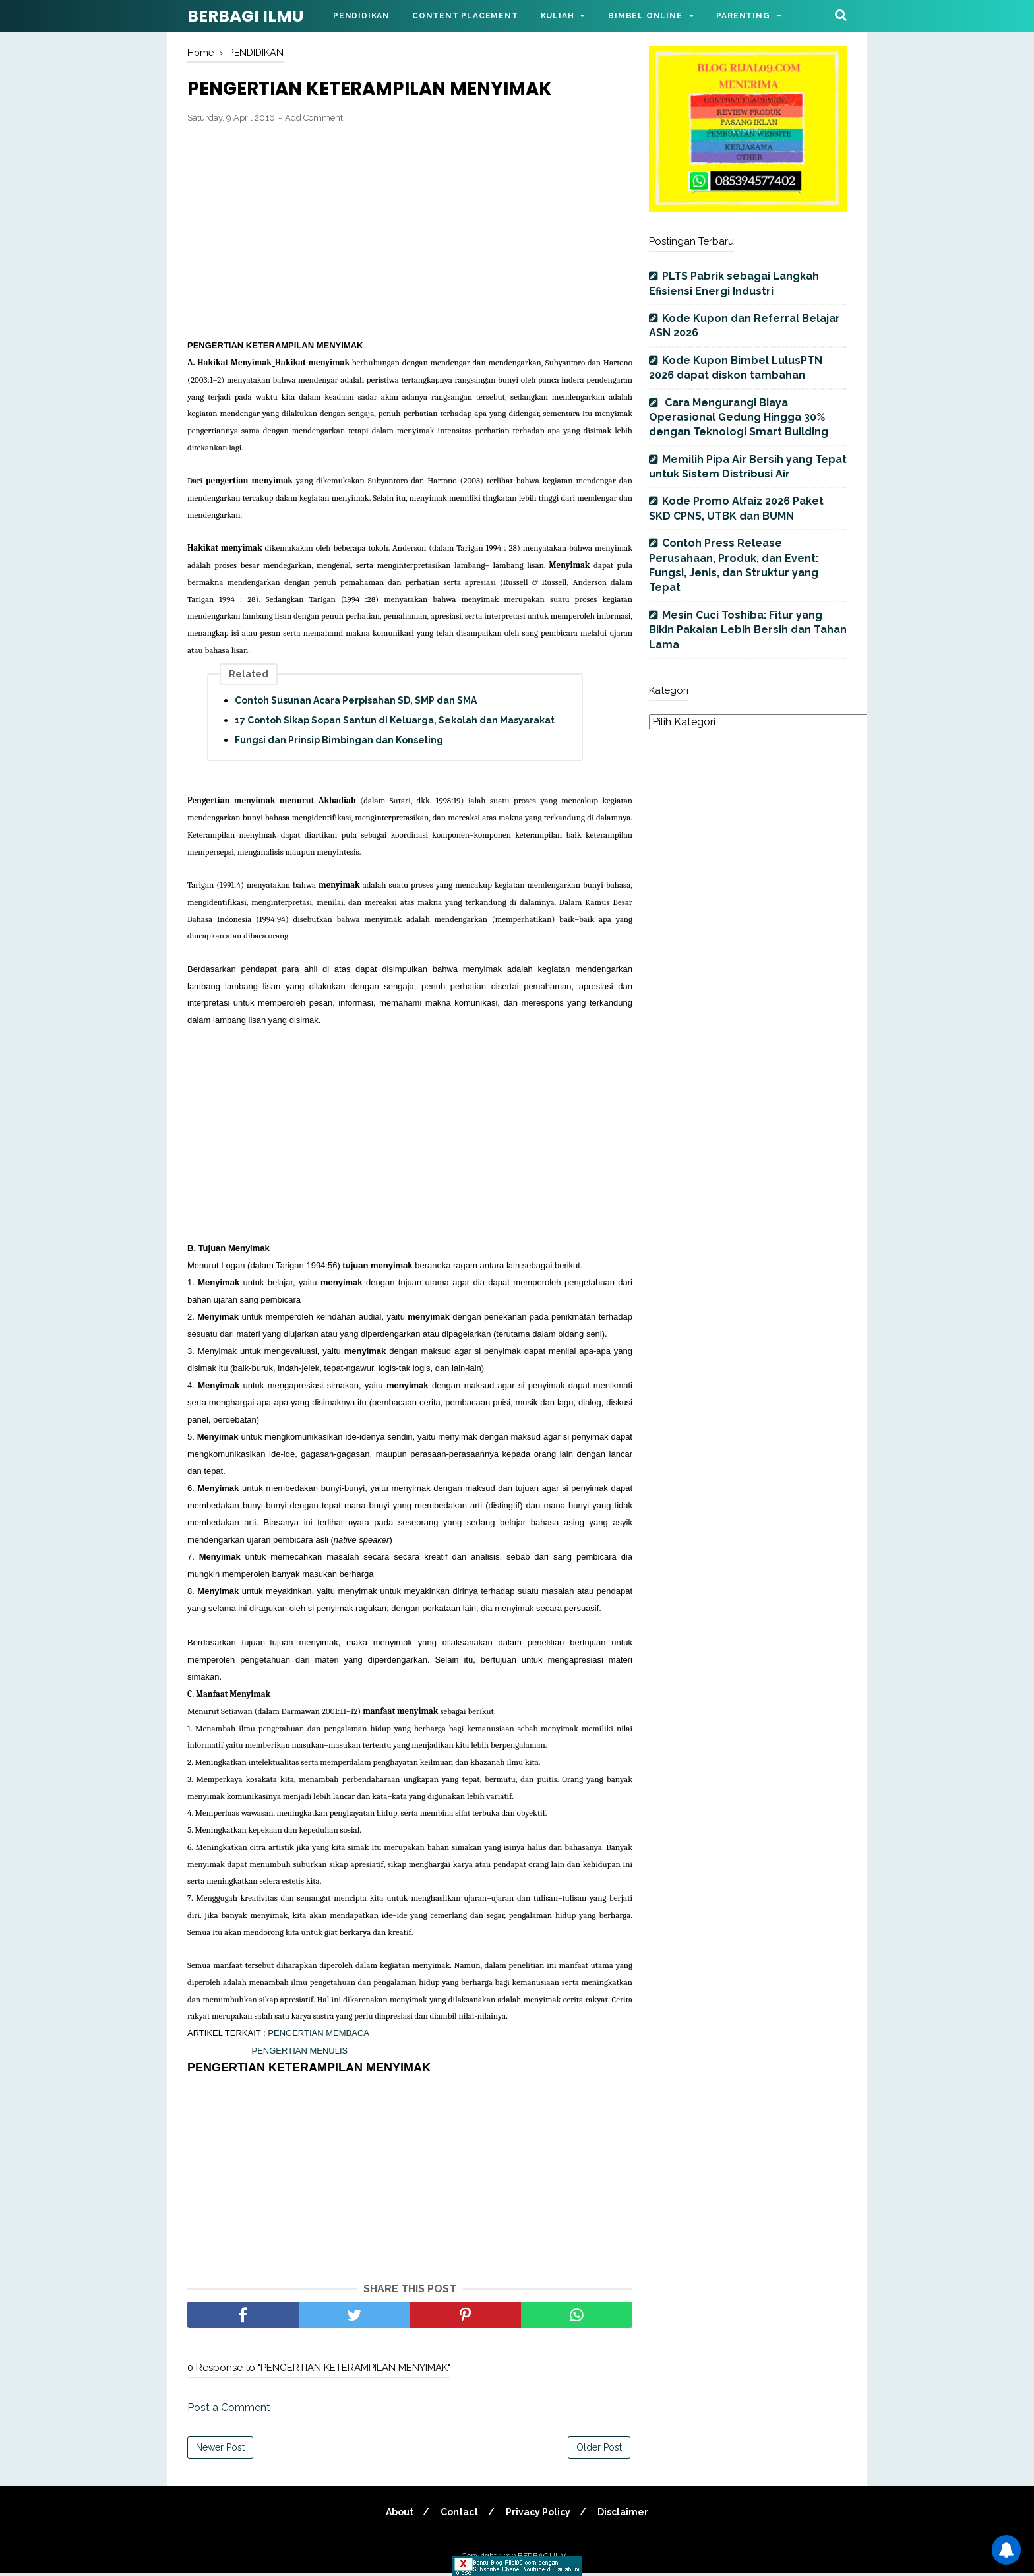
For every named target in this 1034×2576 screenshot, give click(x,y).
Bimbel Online (645, 15)
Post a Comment (228, 2410)
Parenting (743, 15)
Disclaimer (624, 2514)
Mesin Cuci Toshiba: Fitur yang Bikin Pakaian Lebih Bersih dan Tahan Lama (748, 630)
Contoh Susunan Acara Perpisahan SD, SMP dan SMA (356, 703)
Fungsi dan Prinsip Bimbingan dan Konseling (339, 742)
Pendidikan (361, 15)
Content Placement (465, 15)
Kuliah (557, 15)
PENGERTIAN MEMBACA (318, 2035)
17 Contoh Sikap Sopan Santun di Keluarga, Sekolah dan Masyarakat (395, 723)
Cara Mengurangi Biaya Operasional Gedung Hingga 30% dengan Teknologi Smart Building (738, 417)
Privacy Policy (538, 2514)
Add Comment (314, 120)
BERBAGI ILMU (245, 16)
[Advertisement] (409, 233)
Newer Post (220, 2450)
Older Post (599, 2450)
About (398, 2514)
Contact (459, 2514)
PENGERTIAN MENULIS (300, 2053)
